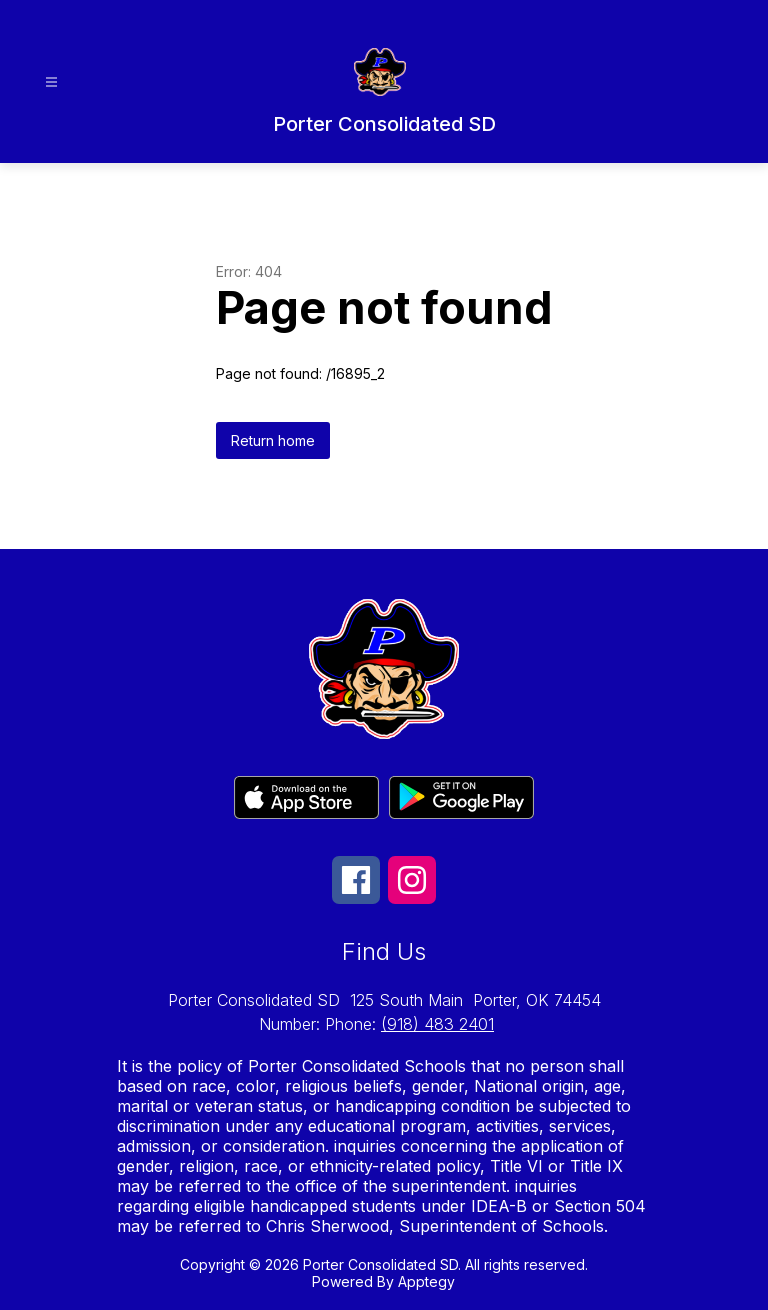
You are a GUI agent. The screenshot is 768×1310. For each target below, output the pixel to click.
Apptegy (426, 1281)
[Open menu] (51, 82)
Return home (273, 440)
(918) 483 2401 (437, 1024)
